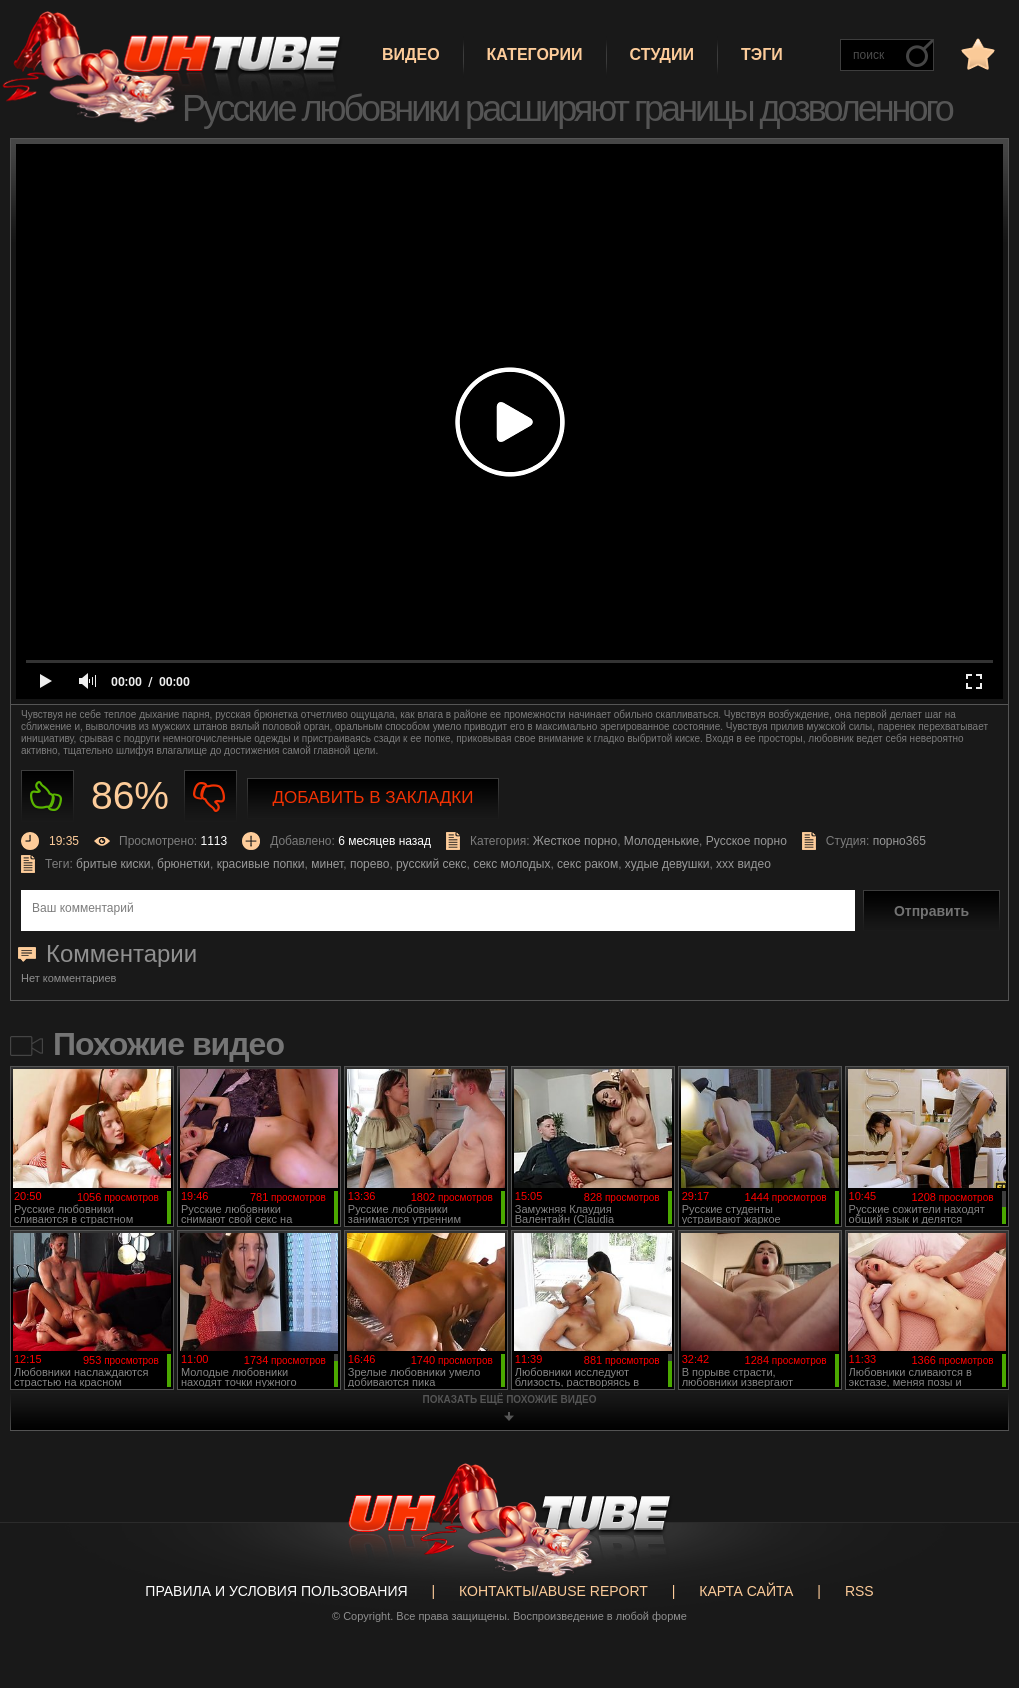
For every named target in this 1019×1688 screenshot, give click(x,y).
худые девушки (667, 864)
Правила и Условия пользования (276, 1591)
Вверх (974, 1590)
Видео (411, 54)
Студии (662, 54)
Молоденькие (661, 841)
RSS (859, 1591)
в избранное (976, 53)
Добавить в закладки (373, 797)
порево (369, 864)
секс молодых (511, 864)
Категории (535, 54)
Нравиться (47, 796)
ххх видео (743, 864)
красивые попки (261, 864)
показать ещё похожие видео (510, 1399)
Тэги (762, 54)
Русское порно (746, 841)
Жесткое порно (575, 841)
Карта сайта (746, 1591)
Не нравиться (210, 796)
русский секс (431, 864)
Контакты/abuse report (553, 1591)
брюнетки (183, 864)
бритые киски (113, 864)
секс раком (587, 864)
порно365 (899, 841)
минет (327, 864)
